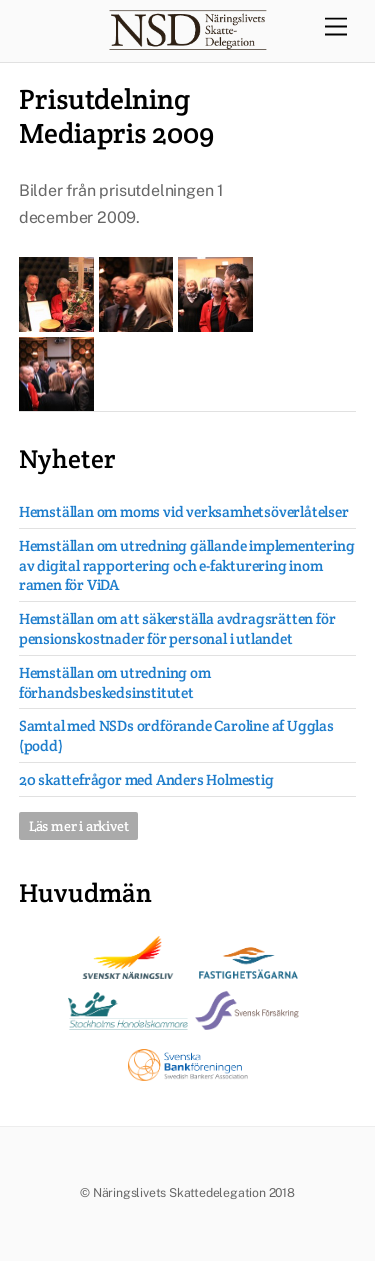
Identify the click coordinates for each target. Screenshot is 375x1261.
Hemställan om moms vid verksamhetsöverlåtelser (184, 511)
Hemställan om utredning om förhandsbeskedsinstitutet (115, 682)
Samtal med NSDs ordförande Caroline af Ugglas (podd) (176, 735)
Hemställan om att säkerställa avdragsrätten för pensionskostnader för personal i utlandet (177, 628)
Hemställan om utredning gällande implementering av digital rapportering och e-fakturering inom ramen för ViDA (187, 565)
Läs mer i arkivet (79, 826)
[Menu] (336, 27)
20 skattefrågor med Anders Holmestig (146, 779)
